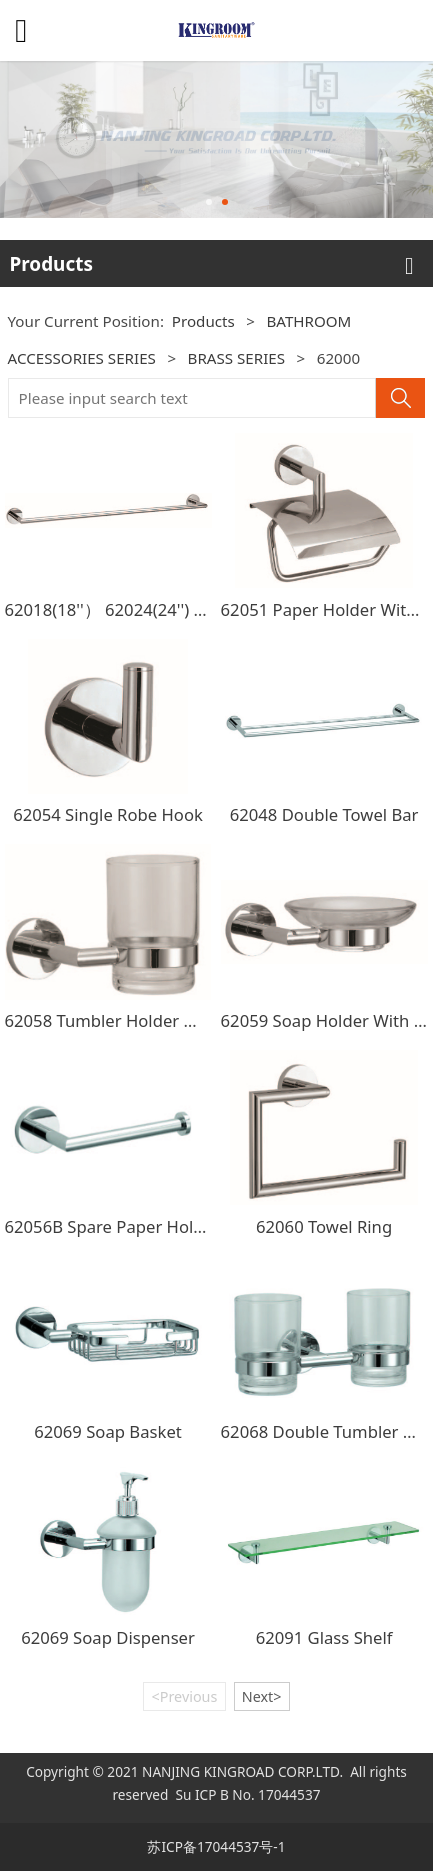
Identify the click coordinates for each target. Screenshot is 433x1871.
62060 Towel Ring (324, 1226)
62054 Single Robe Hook (108, 814)
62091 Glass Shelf (324, 1637)
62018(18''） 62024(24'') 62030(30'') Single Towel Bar (208, 609)
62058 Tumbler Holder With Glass (135, 1020)
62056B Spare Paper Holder (112, 1226)
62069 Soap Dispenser (108, 1637)
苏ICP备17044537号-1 (216, 1846)
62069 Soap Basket (108, 1431)
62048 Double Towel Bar (324, 814)
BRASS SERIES (237, 358)
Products (203, 321)
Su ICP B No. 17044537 (247, 1794)
